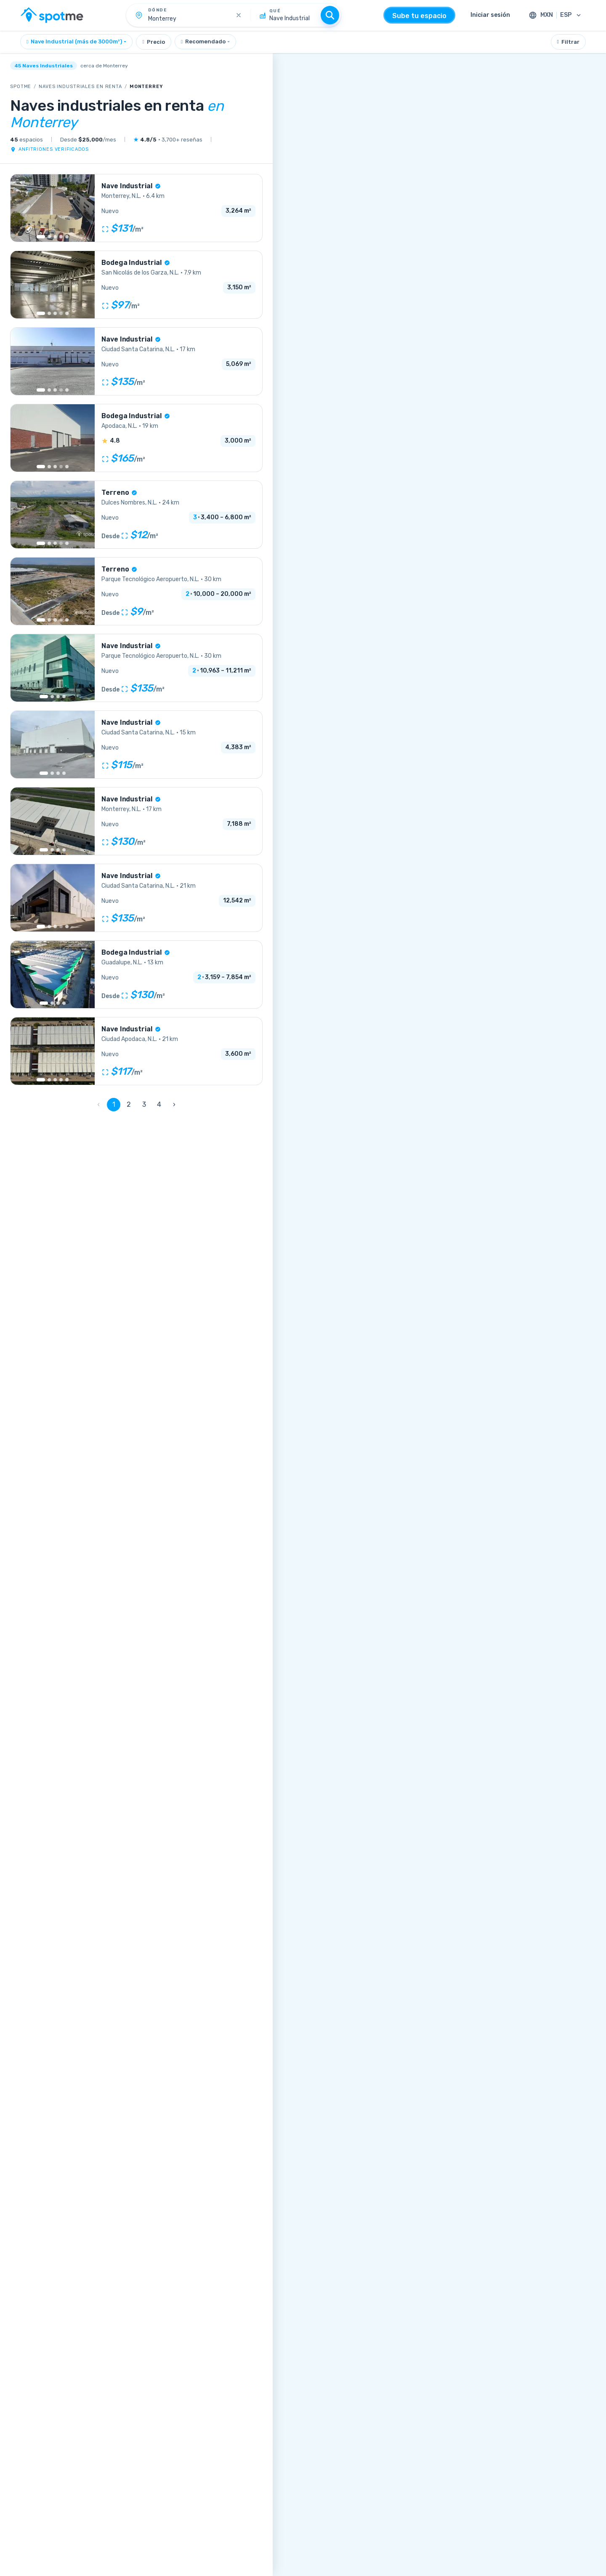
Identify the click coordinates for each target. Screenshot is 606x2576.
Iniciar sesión (490, 15)
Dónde (157, 10)
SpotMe (20, 86)
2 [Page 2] (129, 1104)
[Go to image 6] (67, 620)
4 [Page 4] (159, 1104)
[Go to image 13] (67, 466)
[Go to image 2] (49, 236)
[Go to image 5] (67, 236)
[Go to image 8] (67, 390)
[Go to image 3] (55, 236)
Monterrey (146, 86)
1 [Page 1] (113, 1104)
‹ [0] (98, 1104)
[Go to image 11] (67, 926)
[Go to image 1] (41, 236)
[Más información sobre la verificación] (158, 186)
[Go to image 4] (61, 236)
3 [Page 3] (144, 1104)
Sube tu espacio (419, 16)
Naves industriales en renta (80, 86)
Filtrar (568, 41)
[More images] (61, 313)
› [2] (174, 1104)
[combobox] (76, 42)
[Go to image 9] (67, 313)
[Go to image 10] (67, 543)
